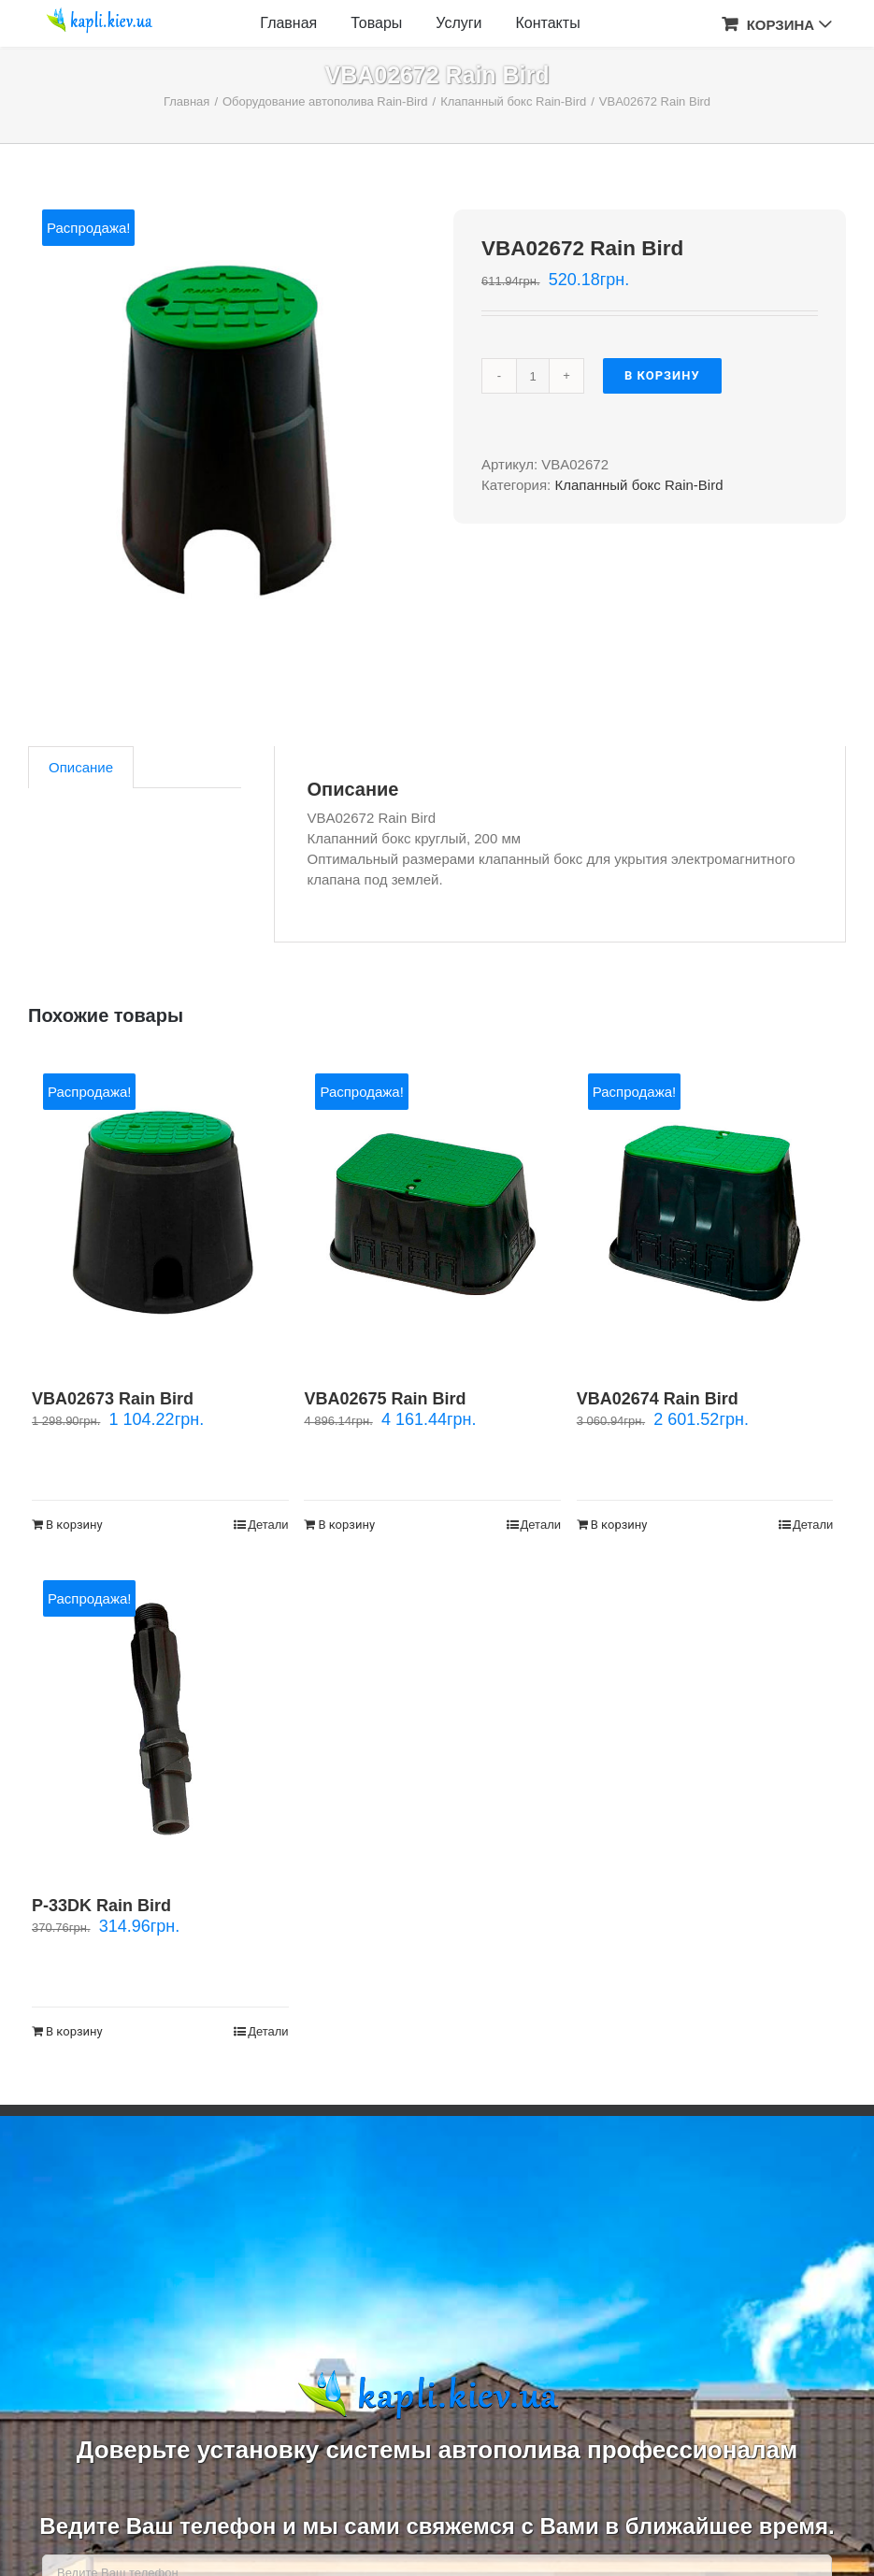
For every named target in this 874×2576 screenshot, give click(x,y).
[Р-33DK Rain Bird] (160, 1719)
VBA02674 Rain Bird (657, 1398)
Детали (268, 1525)
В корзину (662, 375)
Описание (81, 767)
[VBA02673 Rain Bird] (160, 1212)
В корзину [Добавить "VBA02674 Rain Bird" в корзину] (619, 1525)
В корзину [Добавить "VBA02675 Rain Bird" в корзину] (346, 1525)
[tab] (81, 767)
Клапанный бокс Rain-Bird (638, 485)
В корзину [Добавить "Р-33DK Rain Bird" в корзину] (74, 2031)
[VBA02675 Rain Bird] (432, 1212)
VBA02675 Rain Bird (385, 1398)
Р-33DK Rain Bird (101, 1905)
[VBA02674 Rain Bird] (705, 1212)
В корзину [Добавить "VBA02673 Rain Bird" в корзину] (74, 1525)
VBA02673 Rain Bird (112, 1398)
